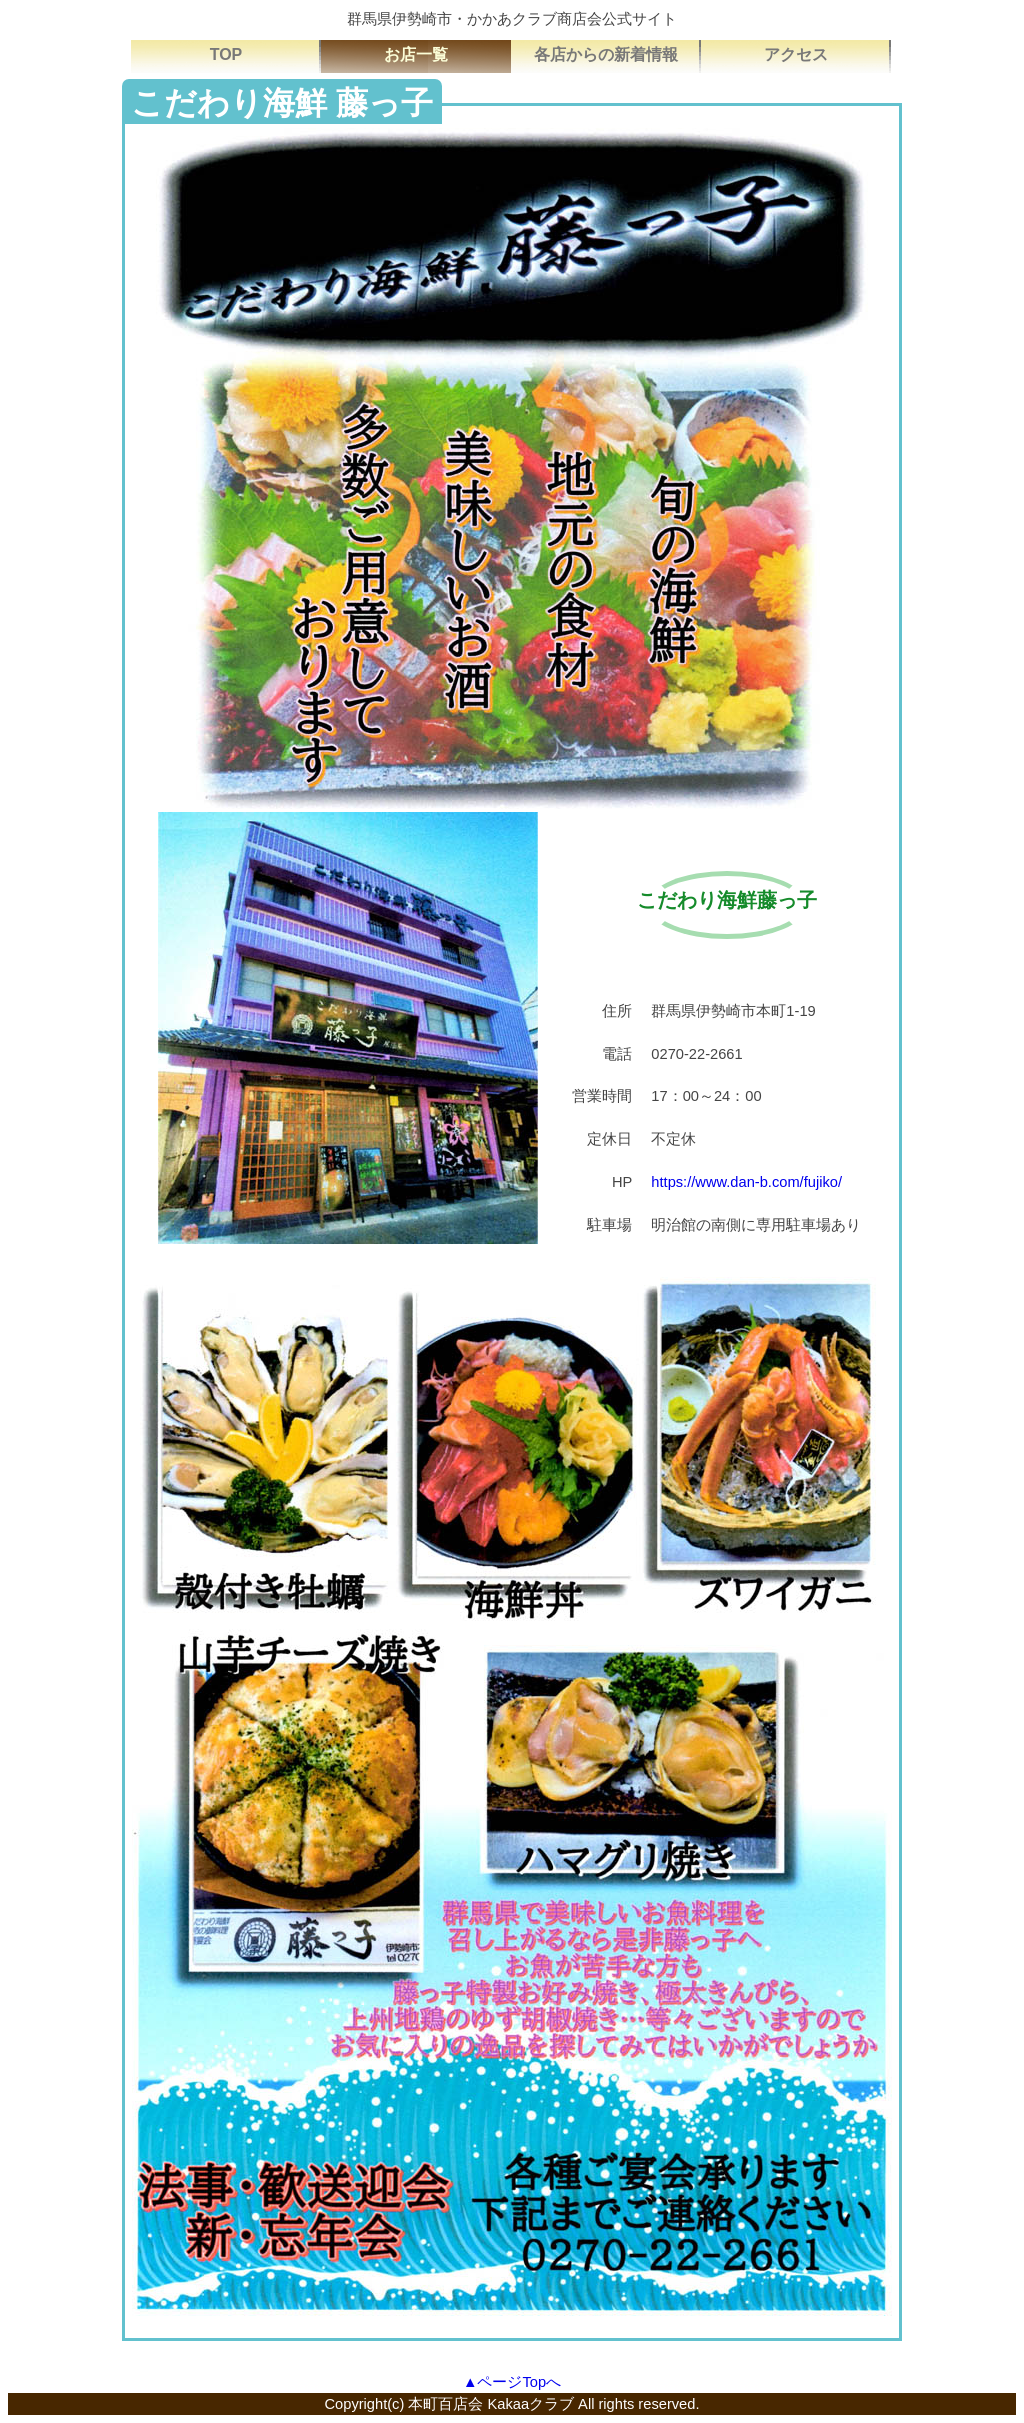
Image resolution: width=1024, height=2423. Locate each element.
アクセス (796, 54)
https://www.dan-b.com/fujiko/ (746, 1182)
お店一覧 (416, 54)
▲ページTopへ (512, 2382)
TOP (226, 54)
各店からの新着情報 (606, 54)
